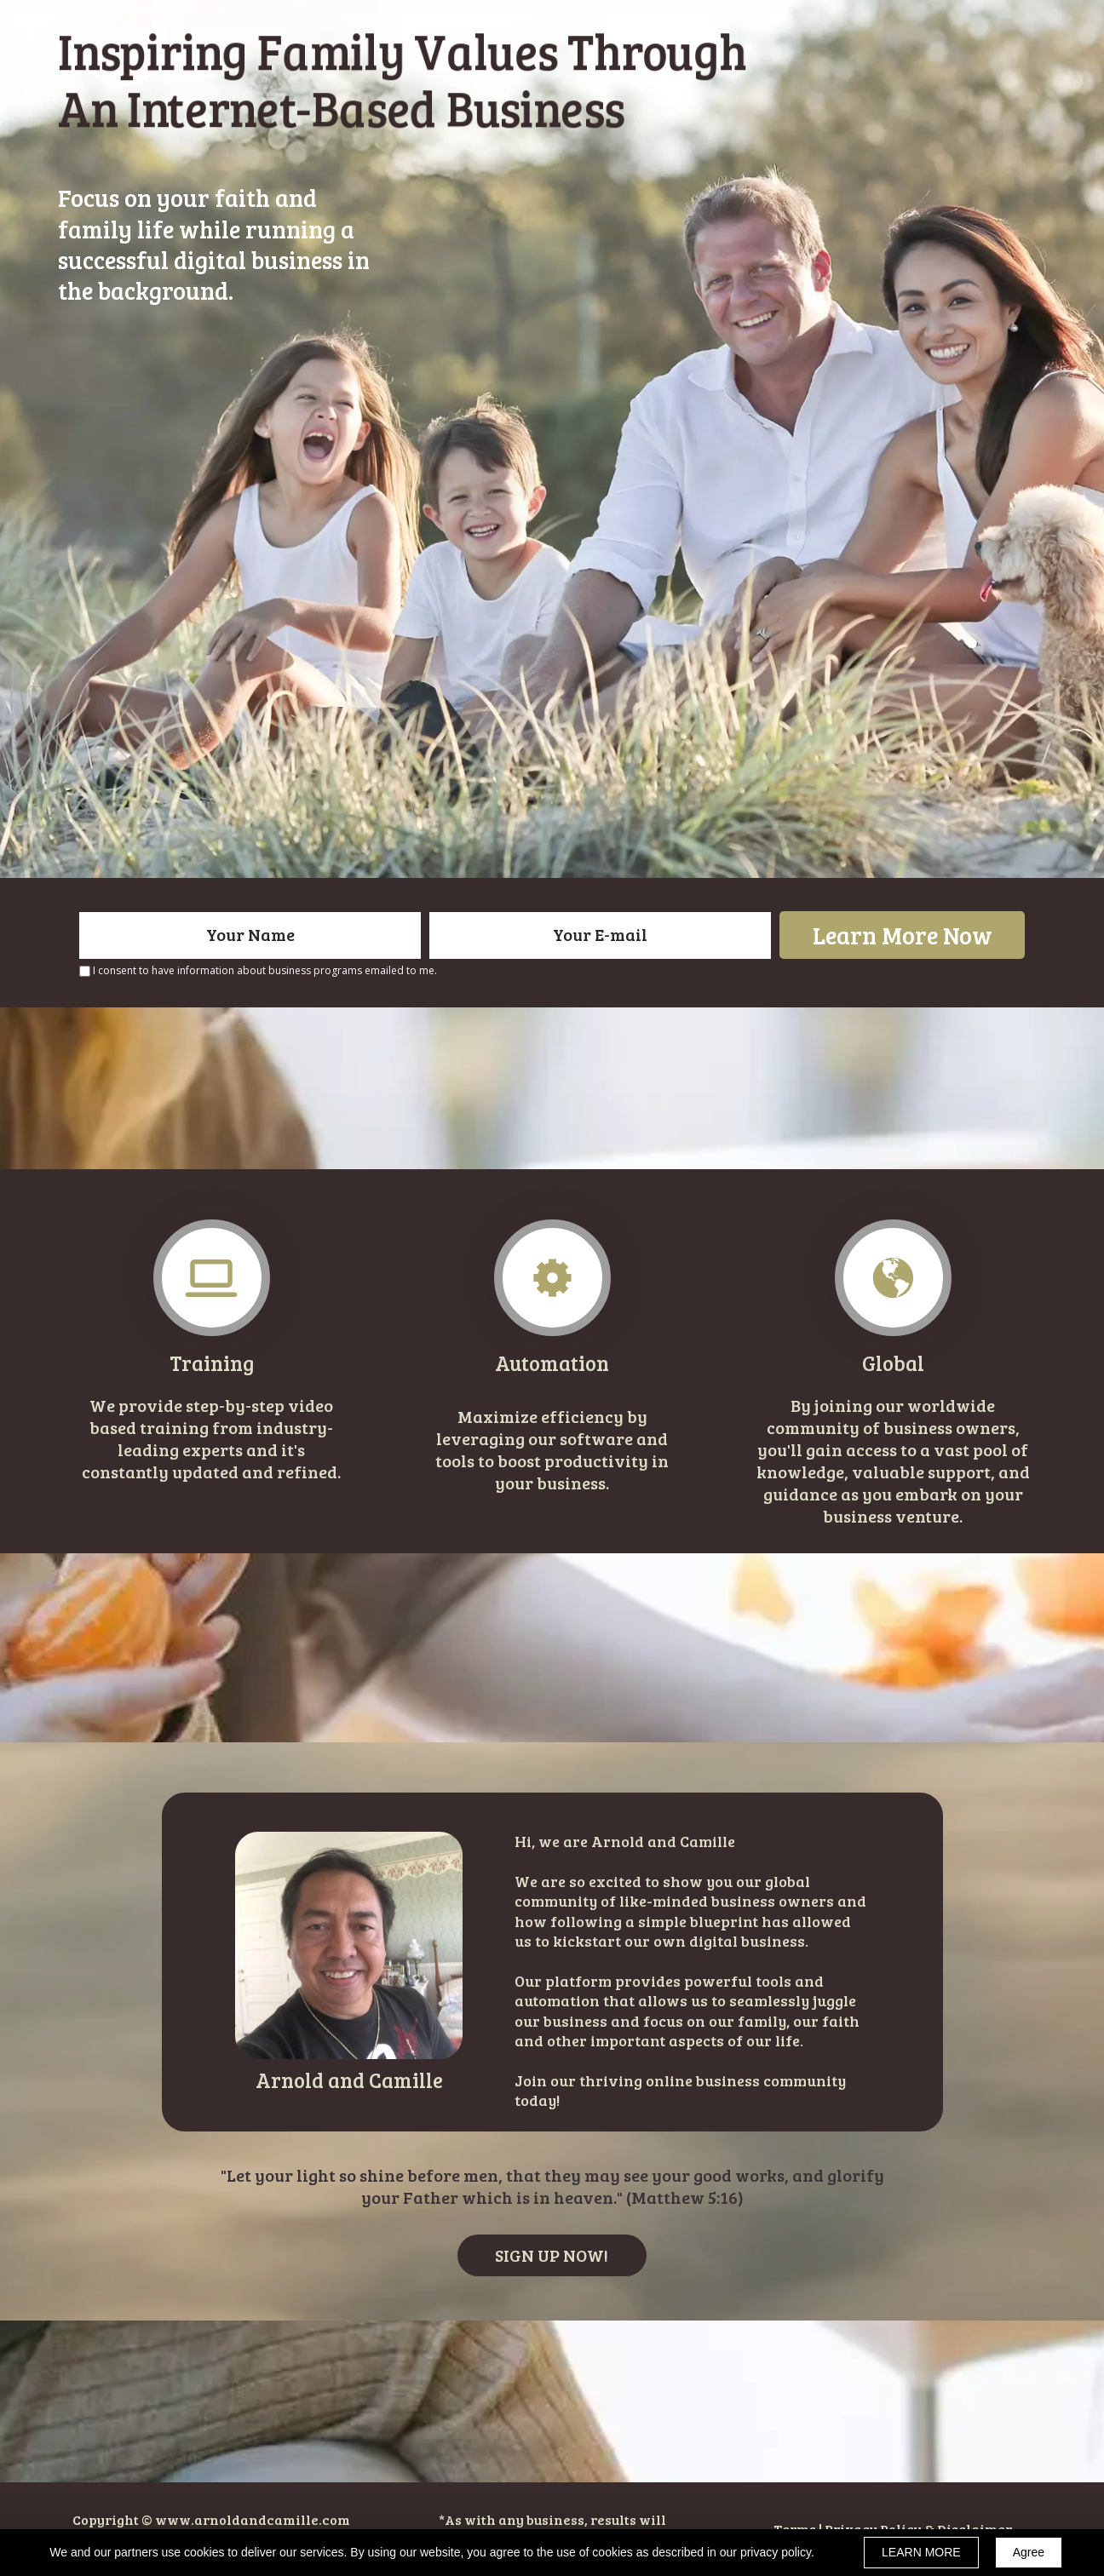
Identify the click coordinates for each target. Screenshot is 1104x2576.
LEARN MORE (921, 2552)
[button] (552, 2255)
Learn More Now (902, 935)
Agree (1028, 2552)
